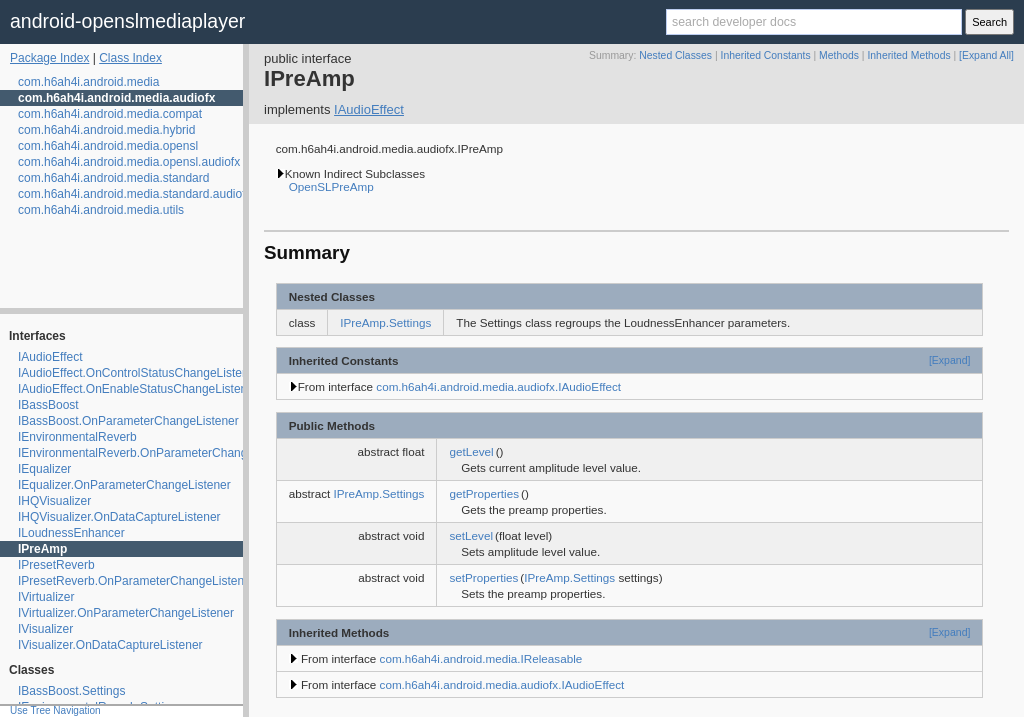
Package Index (49, 58)
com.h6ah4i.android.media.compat (110, 114)
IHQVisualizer (54, 501)
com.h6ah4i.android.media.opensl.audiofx (129, 162)
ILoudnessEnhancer (71, 533)
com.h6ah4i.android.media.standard (113, 178)
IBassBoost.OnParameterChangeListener (128, 421)
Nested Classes (675, 55)
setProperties (483, 577)
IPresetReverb (56, 565)
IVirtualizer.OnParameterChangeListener (126, 613)
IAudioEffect (50, 357)
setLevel (471, 535)
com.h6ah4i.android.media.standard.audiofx (134, 194)
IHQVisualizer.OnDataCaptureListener (119, 517)
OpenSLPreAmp (331, 186)
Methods (839, 55)
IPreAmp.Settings (385, 322)
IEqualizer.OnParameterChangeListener (124, 485)
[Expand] (950, 360)
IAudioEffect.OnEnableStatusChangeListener (138, 389)
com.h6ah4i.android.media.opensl (108, 146)
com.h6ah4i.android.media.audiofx (116, 98)
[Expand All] (986, 55)
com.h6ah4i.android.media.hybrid (106, 130)
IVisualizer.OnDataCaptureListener (110, 645)
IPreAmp (42, 549)
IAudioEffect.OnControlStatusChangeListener (138, 373)
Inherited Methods (908, 55)
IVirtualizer (46, 597)
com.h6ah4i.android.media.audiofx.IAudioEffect (498, 386)
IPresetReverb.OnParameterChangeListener (136, 581)
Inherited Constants (766, 55)
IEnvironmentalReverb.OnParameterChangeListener (157, 453)
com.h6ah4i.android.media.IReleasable (481, 658)
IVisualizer (45, 629)
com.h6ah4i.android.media (88, 82)
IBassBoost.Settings (71, 691)
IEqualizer (44, 469)
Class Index (130, 58)
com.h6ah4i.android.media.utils (101, 210)
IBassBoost (48, 405)
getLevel (471, 451)
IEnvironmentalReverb (77, 437)
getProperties (484, 493)
